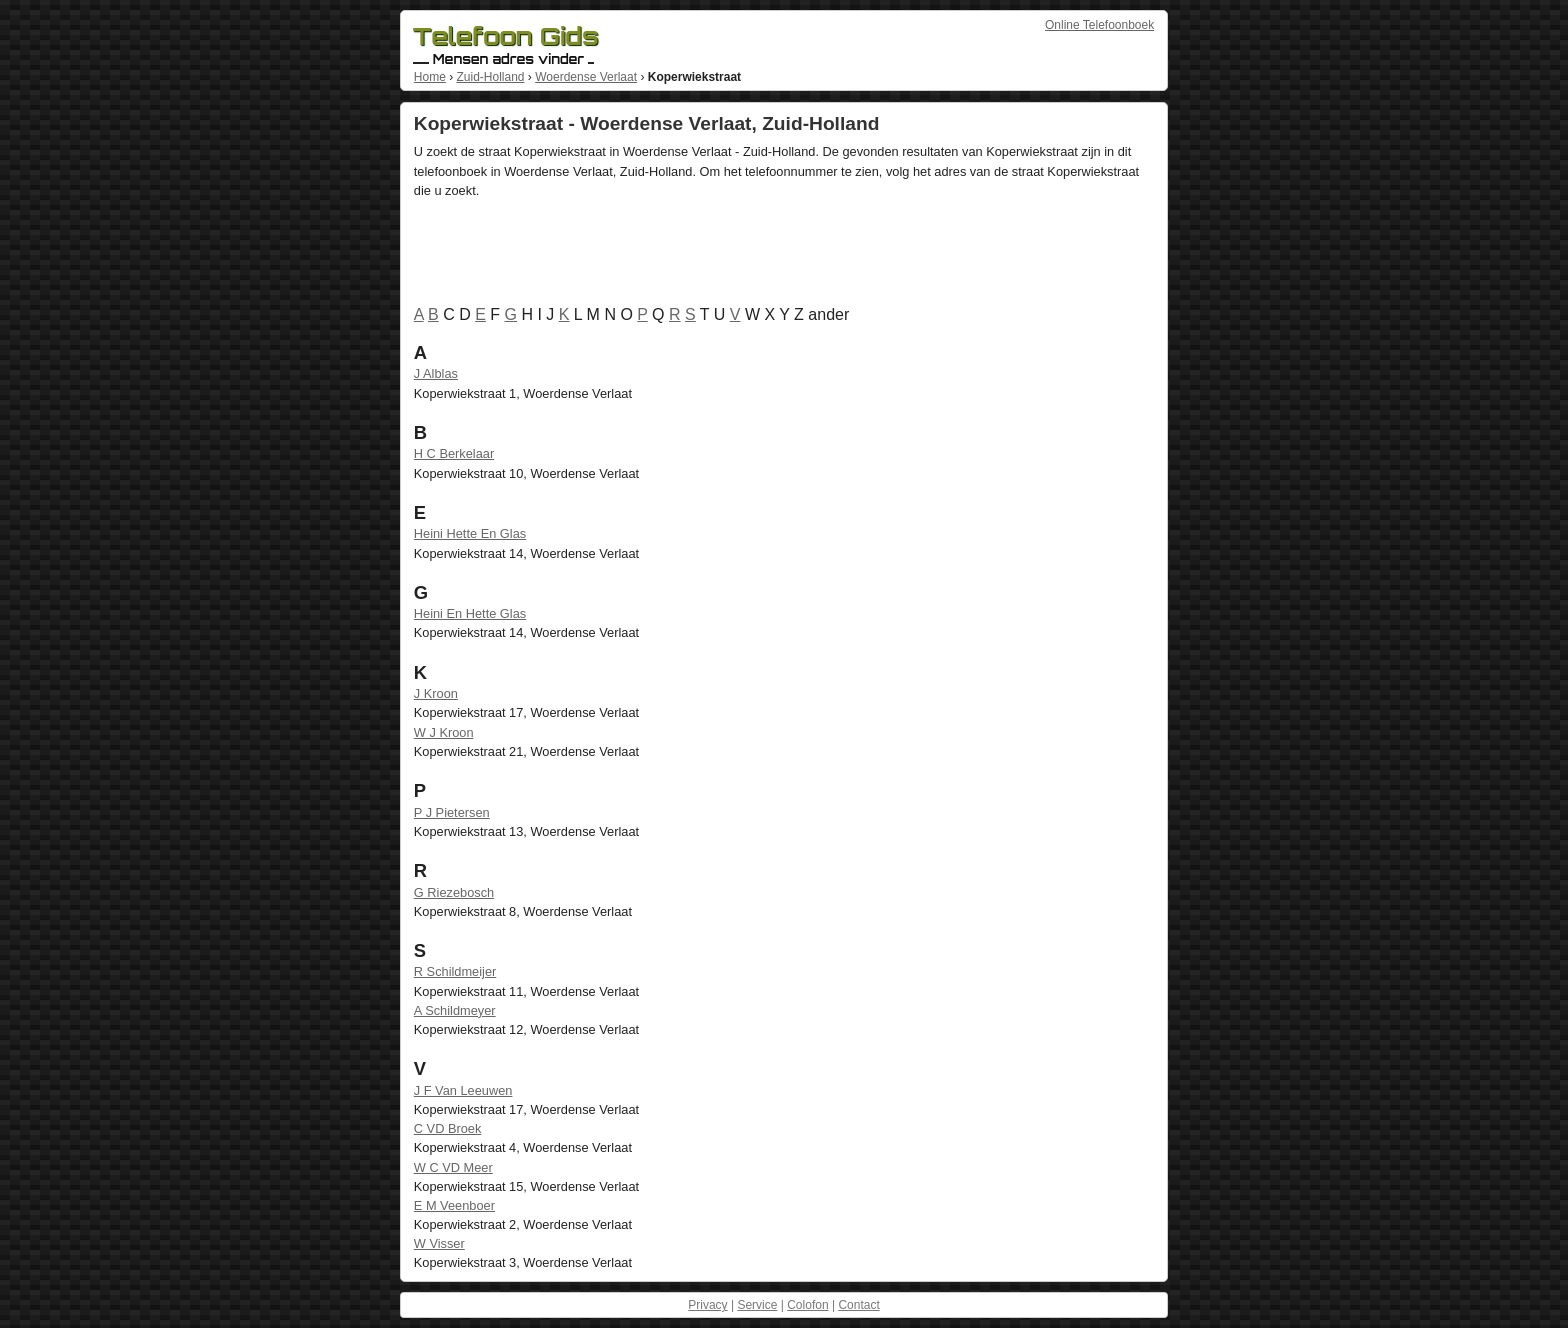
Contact (858, 1305)
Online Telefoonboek (1099, 25)
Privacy (707, 1305)
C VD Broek (448, 1128)
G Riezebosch (454, 892)
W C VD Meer (453, 1167)
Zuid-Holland (490, 77)
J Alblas (436, 373)
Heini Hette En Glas (470, 533)
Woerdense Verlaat (586, 77)
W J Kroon (444, 732)
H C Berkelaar (454, 453)
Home (430, 77)
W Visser (439, 1243)
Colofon (807, 1305)
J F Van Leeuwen (463, 1090)
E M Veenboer (454, 1205)
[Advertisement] (778, 256)
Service (757, 1305)
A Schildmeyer (455, 1010)
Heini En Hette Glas (470, 613)
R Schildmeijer (455, 971)
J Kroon (436, 693)
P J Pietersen (452, 812)
